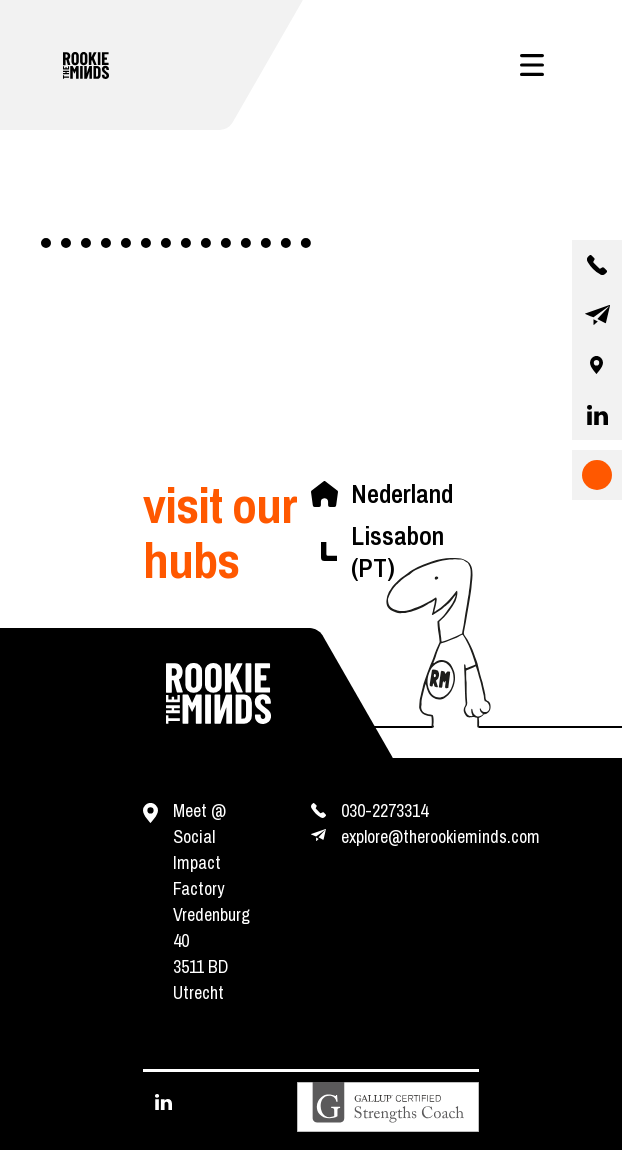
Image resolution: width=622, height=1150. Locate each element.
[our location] (597, 365)
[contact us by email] (597, 315)
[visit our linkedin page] (597, 415)
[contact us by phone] (597, 265)
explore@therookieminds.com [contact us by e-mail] (440, 836)
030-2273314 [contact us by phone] (384, 810)
